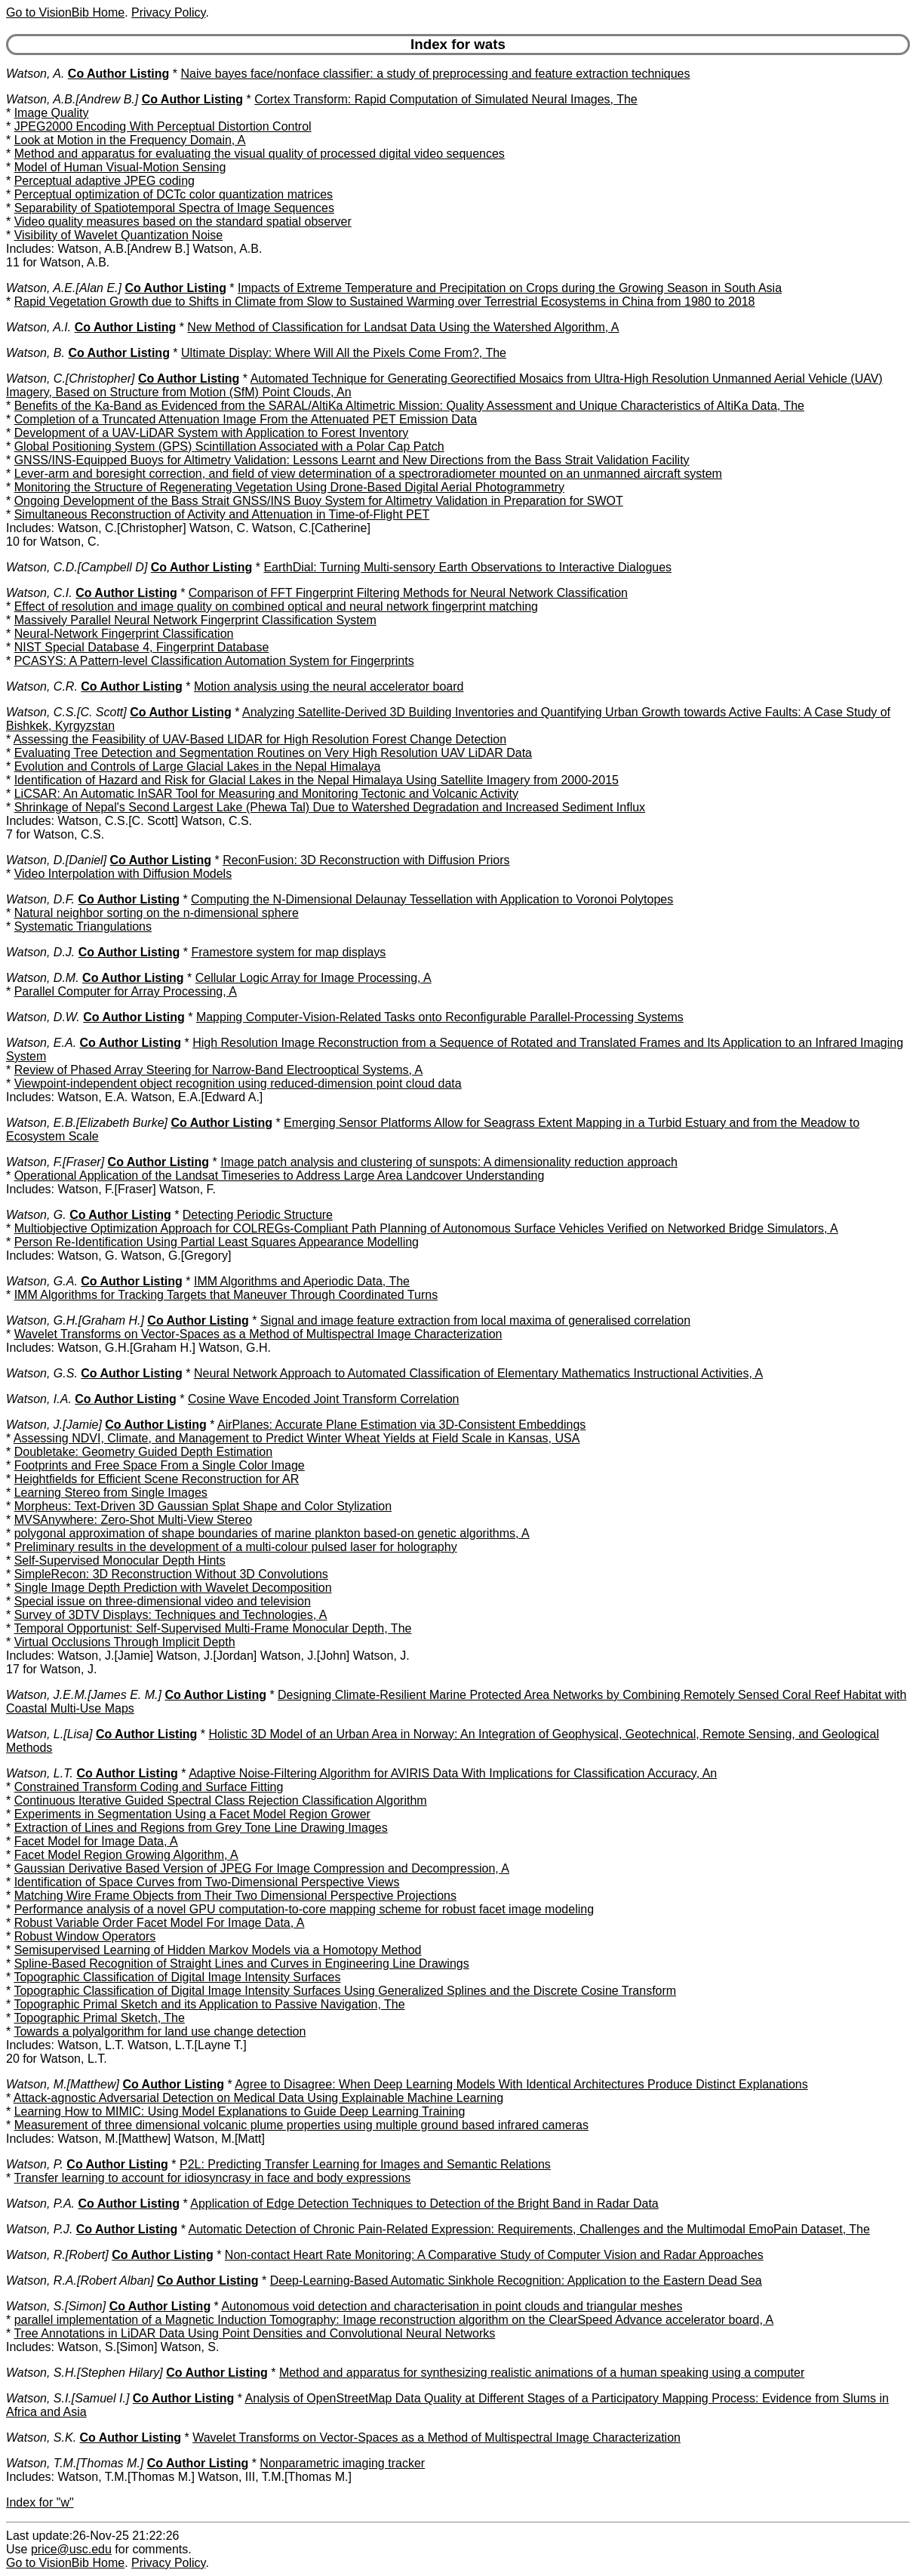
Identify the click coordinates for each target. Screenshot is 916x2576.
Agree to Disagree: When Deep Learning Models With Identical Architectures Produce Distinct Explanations (521, 2084)
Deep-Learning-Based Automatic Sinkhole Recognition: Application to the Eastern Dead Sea (516, 2280)
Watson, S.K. (41, 2437)
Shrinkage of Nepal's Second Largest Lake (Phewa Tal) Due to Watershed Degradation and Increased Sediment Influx (329, 807)
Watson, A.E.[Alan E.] (63, 288)
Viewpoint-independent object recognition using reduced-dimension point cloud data (238, 1083)
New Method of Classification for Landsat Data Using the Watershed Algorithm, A (403, 327)
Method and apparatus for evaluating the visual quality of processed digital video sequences (259, 153)
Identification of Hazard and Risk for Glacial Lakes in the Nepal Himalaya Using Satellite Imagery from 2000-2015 (316, 780)
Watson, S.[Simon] (56, 2306)
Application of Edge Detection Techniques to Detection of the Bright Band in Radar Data (424, 2203)
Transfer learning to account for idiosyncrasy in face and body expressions (212, 2177)
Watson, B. (35, 352)
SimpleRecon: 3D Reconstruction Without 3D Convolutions (171, 1574)
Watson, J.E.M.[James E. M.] (83, 1694)
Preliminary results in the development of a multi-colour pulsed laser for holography (235, 1546)
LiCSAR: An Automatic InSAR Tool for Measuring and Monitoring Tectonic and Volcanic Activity (266, 793)
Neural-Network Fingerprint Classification (124, 633)
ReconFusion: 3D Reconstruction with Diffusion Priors (366, 860)
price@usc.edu (71, 2549)
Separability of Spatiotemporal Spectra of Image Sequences (174, 208)
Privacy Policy (168, 12)
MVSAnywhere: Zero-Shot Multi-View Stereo (133, 1519)
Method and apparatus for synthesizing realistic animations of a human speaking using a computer (541, 2372)
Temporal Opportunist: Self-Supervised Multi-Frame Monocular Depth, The (212, 1628)
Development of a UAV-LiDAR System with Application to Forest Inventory (211, 432)
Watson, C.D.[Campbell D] (76, 567)
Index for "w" (40, 2502)
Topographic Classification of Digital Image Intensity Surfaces (177, 1977)
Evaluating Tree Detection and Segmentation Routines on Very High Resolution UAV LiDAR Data (273, 752)
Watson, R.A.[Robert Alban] (80, 2280)
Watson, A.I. (38, 327)
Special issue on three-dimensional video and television (162, 1601)
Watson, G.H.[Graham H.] (75, 1320)
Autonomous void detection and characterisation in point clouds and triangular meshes (451, 2306)
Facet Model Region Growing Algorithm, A (126, 1854)
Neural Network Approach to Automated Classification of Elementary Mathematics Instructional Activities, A (478, 1373)
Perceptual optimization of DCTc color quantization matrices (173, 194)
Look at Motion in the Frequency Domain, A (130, 140)
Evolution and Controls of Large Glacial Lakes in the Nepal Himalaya (197, 766)
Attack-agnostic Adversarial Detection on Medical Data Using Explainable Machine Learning (258, 2097)
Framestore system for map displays (288, 952)
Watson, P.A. (40, 2203)
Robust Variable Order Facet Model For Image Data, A (159, 1922)
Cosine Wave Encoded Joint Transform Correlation (324, 1399)
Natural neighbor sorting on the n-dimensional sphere (156, 912)
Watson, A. (35, 73)
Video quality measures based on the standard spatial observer (183, 221)
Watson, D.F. (40, 899)
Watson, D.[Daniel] (56, 860)
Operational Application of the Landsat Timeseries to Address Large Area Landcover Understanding (279, 1175)
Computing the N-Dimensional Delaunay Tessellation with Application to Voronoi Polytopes (432, 899)
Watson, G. (36, 1214)
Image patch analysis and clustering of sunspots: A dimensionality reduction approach (449, 1162)
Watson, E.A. (41, 1042)
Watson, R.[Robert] (57, 2254)
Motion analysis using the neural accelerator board (329, 686)
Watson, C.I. (39, 592)
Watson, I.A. (39, 1399)
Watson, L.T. (39, 1773)
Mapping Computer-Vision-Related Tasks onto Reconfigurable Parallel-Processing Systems (440, 1017)
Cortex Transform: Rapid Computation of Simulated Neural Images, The (446, 99)
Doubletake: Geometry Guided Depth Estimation (143, 1451)
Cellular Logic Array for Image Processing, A (313, 977)
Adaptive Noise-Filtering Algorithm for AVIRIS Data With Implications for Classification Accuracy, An (453, 1773)
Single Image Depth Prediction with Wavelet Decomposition (173, 1587)
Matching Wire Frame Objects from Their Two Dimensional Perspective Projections (235, 1895)
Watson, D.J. (40, 952)
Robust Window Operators (85, 1936)
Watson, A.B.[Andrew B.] (72, 99)
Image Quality (51, 112)
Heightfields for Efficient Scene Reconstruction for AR (157, 1479)
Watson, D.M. (42, 977)
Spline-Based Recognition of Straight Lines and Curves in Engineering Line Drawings (241, 1963)
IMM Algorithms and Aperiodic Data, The (302, 1281)
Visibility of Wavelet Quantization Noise (118, 235)
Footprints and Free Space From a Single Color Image (159, 1465)
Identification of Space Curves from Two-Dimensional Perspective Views (207, 1882)
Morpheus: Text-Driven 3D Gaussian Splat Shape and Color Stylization (203, 1506)
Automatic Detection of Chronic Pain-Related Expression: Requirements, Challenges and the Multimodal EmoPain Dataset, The (529, 2229)
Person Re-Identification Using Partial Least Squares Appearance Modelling (216, 1242)
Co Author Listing (119, 73)
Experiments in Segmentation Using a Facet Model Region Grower (192, 1814)
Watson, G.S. (42, 1373)
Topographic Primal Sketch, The (99, 2017)
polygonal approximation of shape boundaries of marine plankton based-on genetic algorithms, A (272, 1533)
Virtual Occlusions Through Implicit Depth (124, 1642)
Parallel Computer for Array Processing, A (125, 991)
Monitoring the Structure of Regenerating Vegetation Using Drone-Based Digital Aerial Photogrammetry (289, 487)
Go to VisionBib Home (65, 12)
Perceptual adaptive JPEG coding (104, 180)
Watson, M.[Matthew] (62, 2084)
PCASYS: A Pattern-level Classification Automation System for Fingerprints (214, 660)
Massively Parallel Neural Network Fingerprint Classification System (195, 620)
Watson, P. (34, 2164)
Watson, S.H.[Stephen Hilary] (84, 2372)
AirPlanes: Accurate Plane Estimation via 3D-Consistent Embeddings (401, 1424)
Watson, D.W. (43, 1017)
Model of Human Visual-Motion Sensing (120, 167)
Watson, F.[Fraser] (55, 1162)
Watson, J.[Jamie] (54, 1424)
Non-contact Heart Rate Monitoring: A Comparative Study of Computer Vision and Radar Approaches (494, 2254)
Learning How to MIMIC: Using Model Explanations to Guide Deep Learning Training (240, 2111)
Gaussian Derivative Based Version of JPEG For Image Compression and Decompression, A (261, 1868)
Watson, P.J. (39, 2229)
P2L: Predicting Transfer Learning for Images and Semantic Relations (365, 2164)
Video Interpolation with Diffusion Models (123, 873)
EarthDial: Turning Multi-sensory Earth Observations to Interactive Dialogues (467, 567)
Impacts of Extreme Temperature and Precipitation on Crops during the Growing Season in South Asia (510, 288)
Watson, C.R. (42, 686)
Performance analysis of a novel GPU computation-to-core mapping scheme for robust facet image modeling (304, 1909)
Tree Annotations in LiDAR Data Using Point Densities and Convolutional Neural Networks (254, 2333)
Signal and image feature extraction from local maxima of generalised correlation (475, 1320)
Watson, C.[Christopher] (70, 378)
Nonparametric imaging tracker (342, 2463)
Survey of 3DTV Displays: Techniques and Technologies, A (170, 1614)
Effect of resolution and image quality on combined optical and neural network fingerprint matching (276, 606)
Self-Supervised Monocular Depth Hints (120, 1560)
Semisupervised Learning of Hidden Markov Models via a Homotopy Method (218, 1950)
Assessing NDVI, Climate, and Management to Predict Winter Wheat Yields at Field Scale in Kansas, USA (297, 1438)
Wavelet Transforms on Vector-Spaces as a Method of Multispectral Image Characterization (258, 1334)
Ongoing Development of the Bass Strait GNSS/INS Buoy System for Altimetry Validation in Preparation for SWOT (318, 500)
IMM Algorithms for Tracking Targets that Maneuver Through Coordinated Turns (226, 1294)
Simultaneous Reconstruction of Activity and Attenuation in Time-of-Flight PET (222, 514)
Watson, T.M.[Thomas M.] (74, 2463)
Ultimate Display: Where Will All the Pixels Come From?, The (343, 352)
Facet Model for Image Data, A (96, 1841)
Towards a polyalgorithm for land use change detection (160, 2031)
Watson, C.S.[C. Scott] (66, 712)
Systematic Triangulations (83, 926)
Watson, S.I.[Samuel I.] (67, 2398)
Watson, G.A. (42, 1281)
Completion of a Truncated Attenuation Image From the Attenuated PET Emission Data (245, 419)
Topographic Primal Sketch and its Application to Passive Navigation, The (209, 2004)
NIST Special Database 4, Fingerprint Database (141, 647)
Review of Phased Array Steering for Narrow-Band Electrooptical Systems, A (218, 1069)
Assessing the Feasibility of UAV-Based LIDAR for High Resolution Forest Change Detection (260, 739)
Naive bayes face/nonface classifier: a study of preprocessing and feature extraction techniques (435, 73)
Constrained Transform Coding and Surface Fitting (149, 1786)
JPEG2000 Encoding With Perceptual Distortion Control (163, 126)
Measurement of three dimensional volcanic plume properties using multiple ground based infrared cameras (301, 2125)
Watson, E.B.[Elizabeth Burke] (87, 1122)
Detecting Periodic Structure (258, 1214)
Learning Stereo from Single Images (110, 1492)
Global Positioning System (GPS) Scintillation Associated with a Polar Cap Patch (229, 446)
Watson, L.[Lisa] (49, 1734)
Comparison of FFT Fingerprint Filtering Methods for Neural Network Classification (408, 592)
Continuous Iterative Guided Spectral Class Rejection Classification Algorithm (220, 1800)
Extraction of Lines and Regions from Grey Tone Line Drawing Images (201, 1827)
